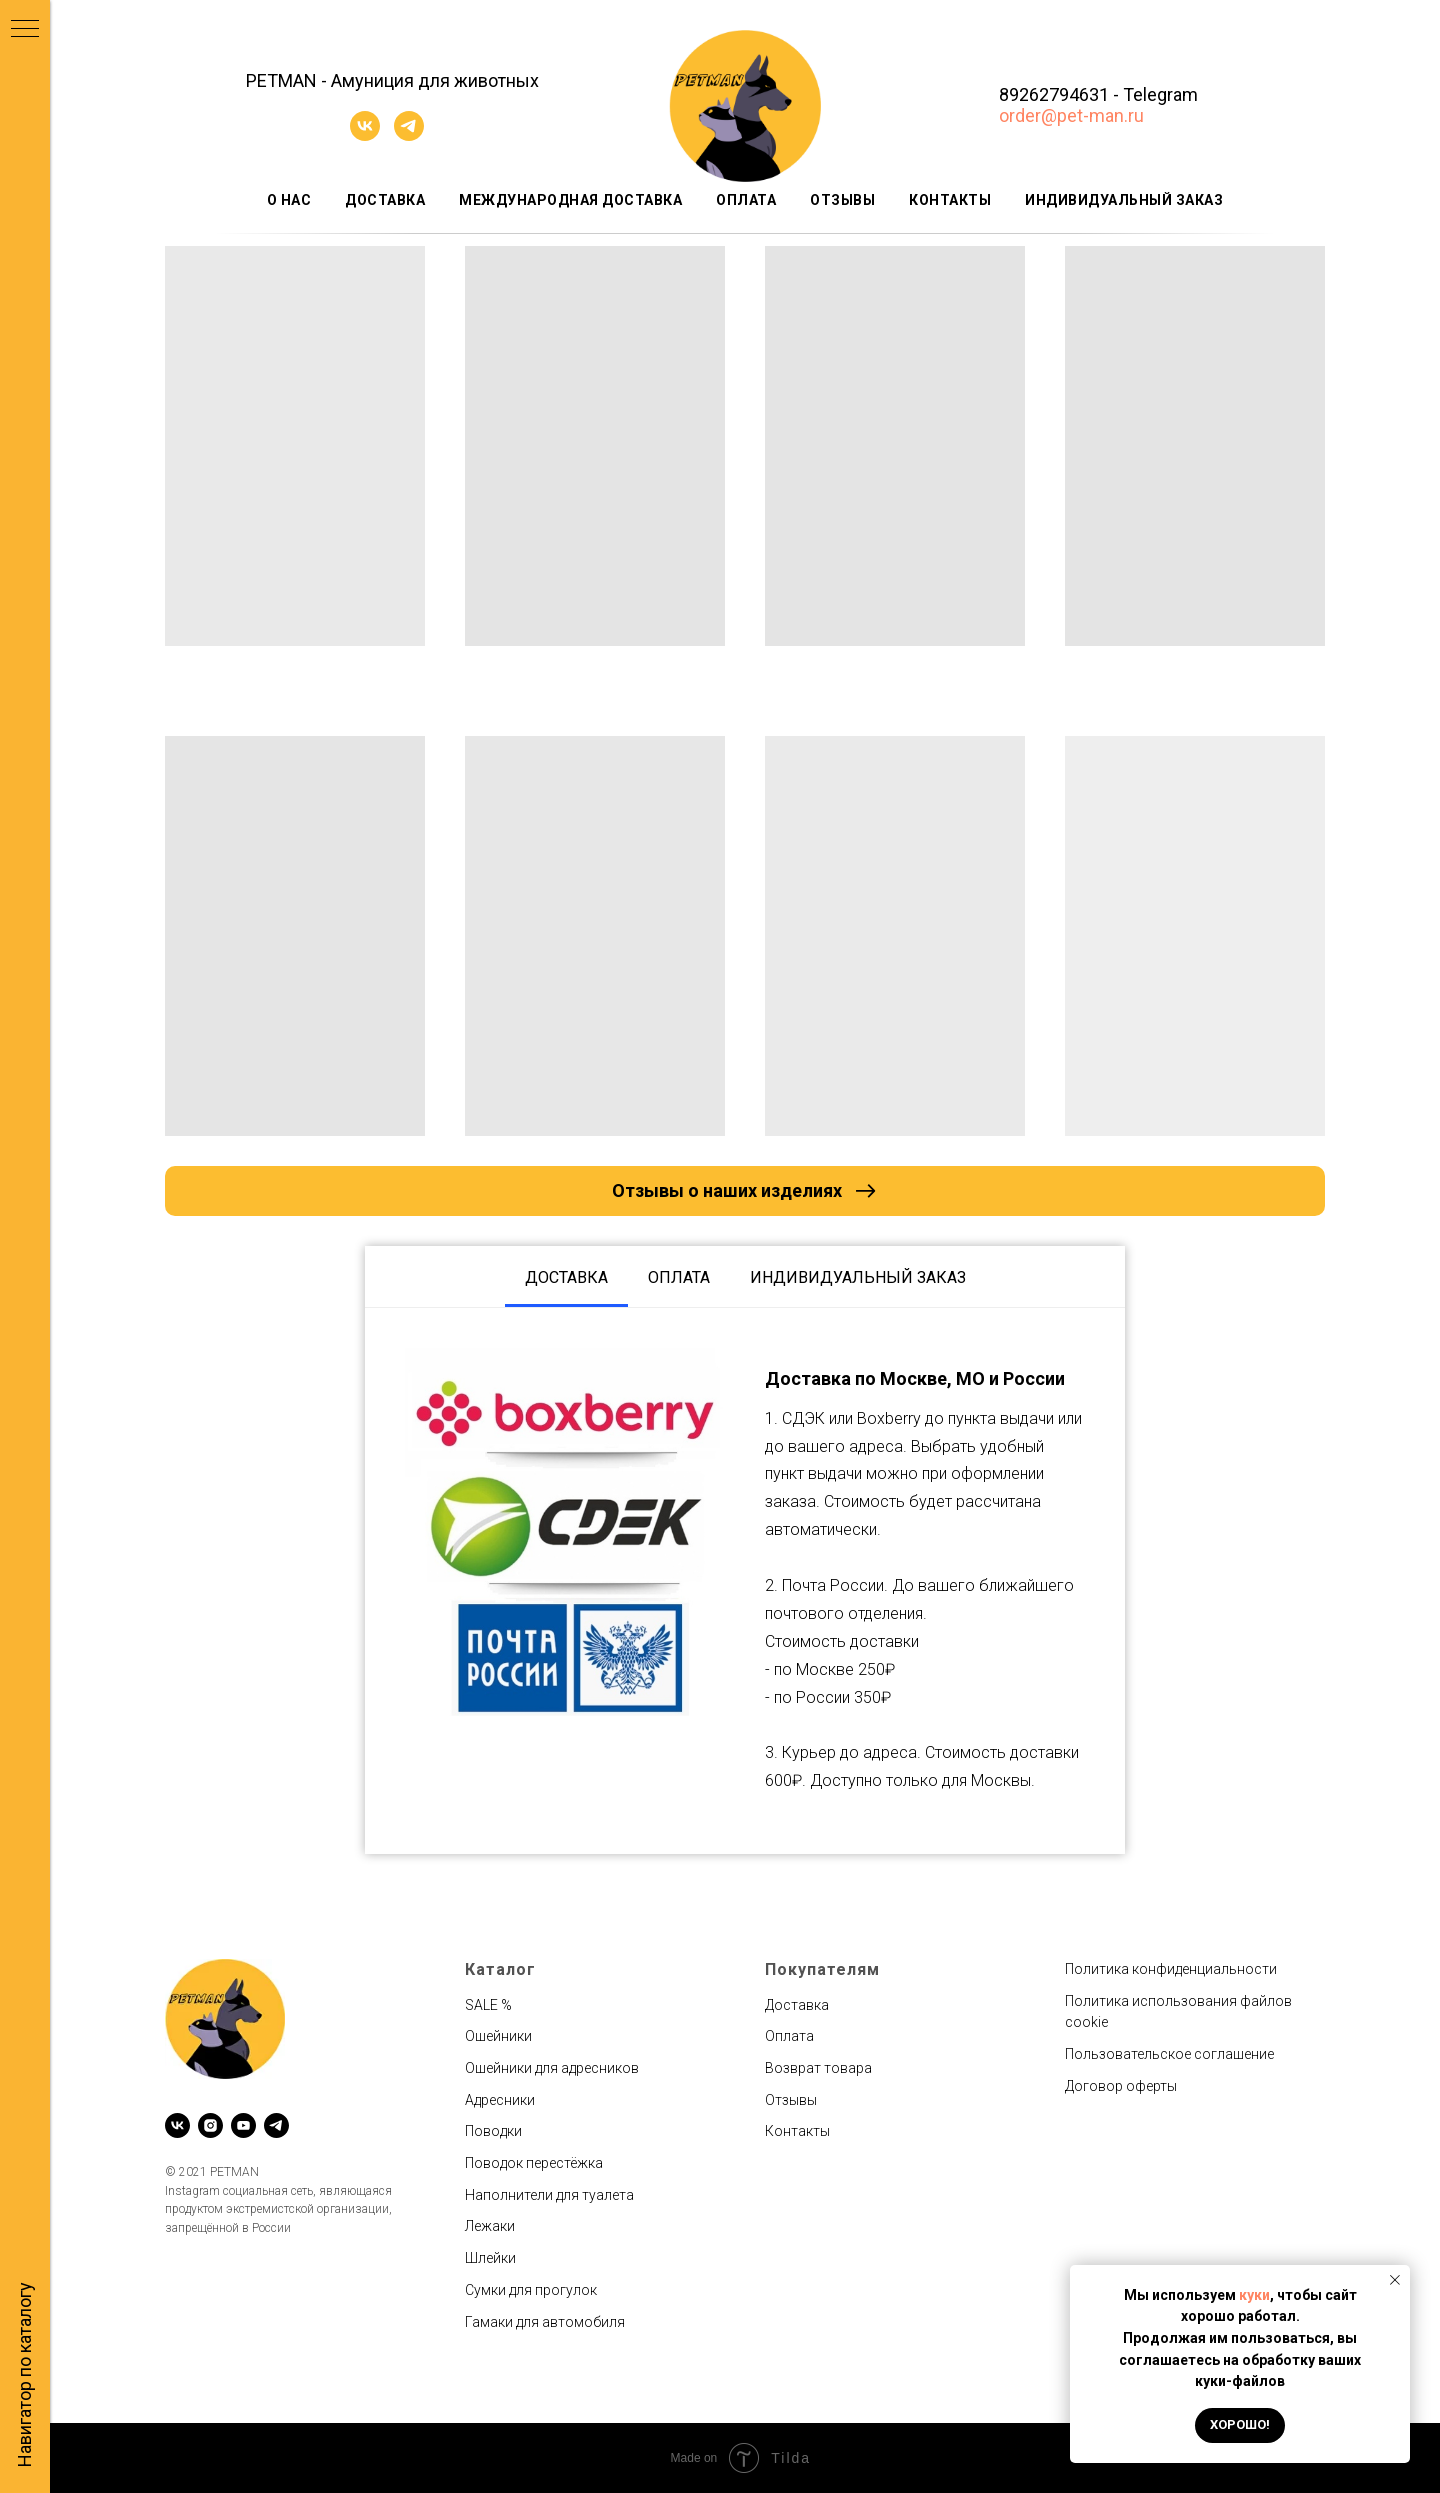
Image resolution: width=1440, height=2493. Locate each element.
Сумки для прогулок (531, 2290)
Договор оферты (1121, 2086)
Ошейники (498, 2036)
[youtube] (243, 2125)
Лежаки (490, 2226)
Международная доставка (570, 200)
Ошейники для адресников (552, 2068)
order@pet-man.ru (1071, 115)
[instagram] (210, 2125)
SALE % (488, 2005)
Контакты (950, 200)
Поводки (493, 2131)
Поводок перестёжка (534, 2163)
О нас (289, 200)
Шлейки (490, 2258)
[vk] (365, 135)
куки (1254, 2295)
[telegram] (409, 135)
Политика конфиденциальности (1171, 1969)
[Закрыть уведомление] (1395, 2280)
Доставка (385, 200)
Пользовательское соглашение (1169, 2054)
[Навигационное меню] (25, 30)
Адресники (500, 2100)
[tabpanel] (745, 1581)
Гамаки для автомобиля (545, 2322)
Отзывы (842, 200)
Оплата (746, 200)
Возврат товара (818, 2068)
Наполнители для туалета (549, 2195)
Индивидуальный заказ (1124, 200)
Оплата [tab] (679, 1277)
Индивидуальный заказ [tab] (858, 1277)
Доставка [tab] (566, 1277)
